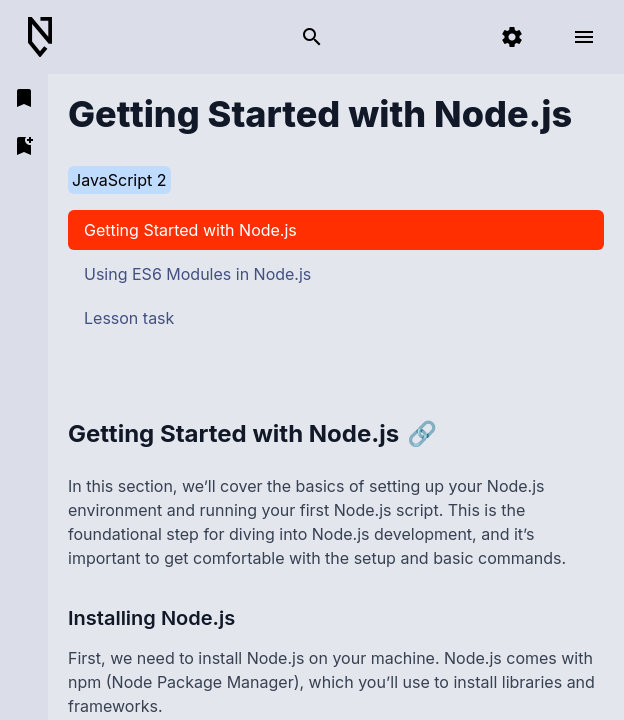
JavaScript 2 (119, 180)
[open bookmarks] (24, 98)
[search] (312, 37)
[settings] (512, 37)
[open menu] (584, 37)
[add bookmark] (24, 146)
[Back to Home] (48, 37)
